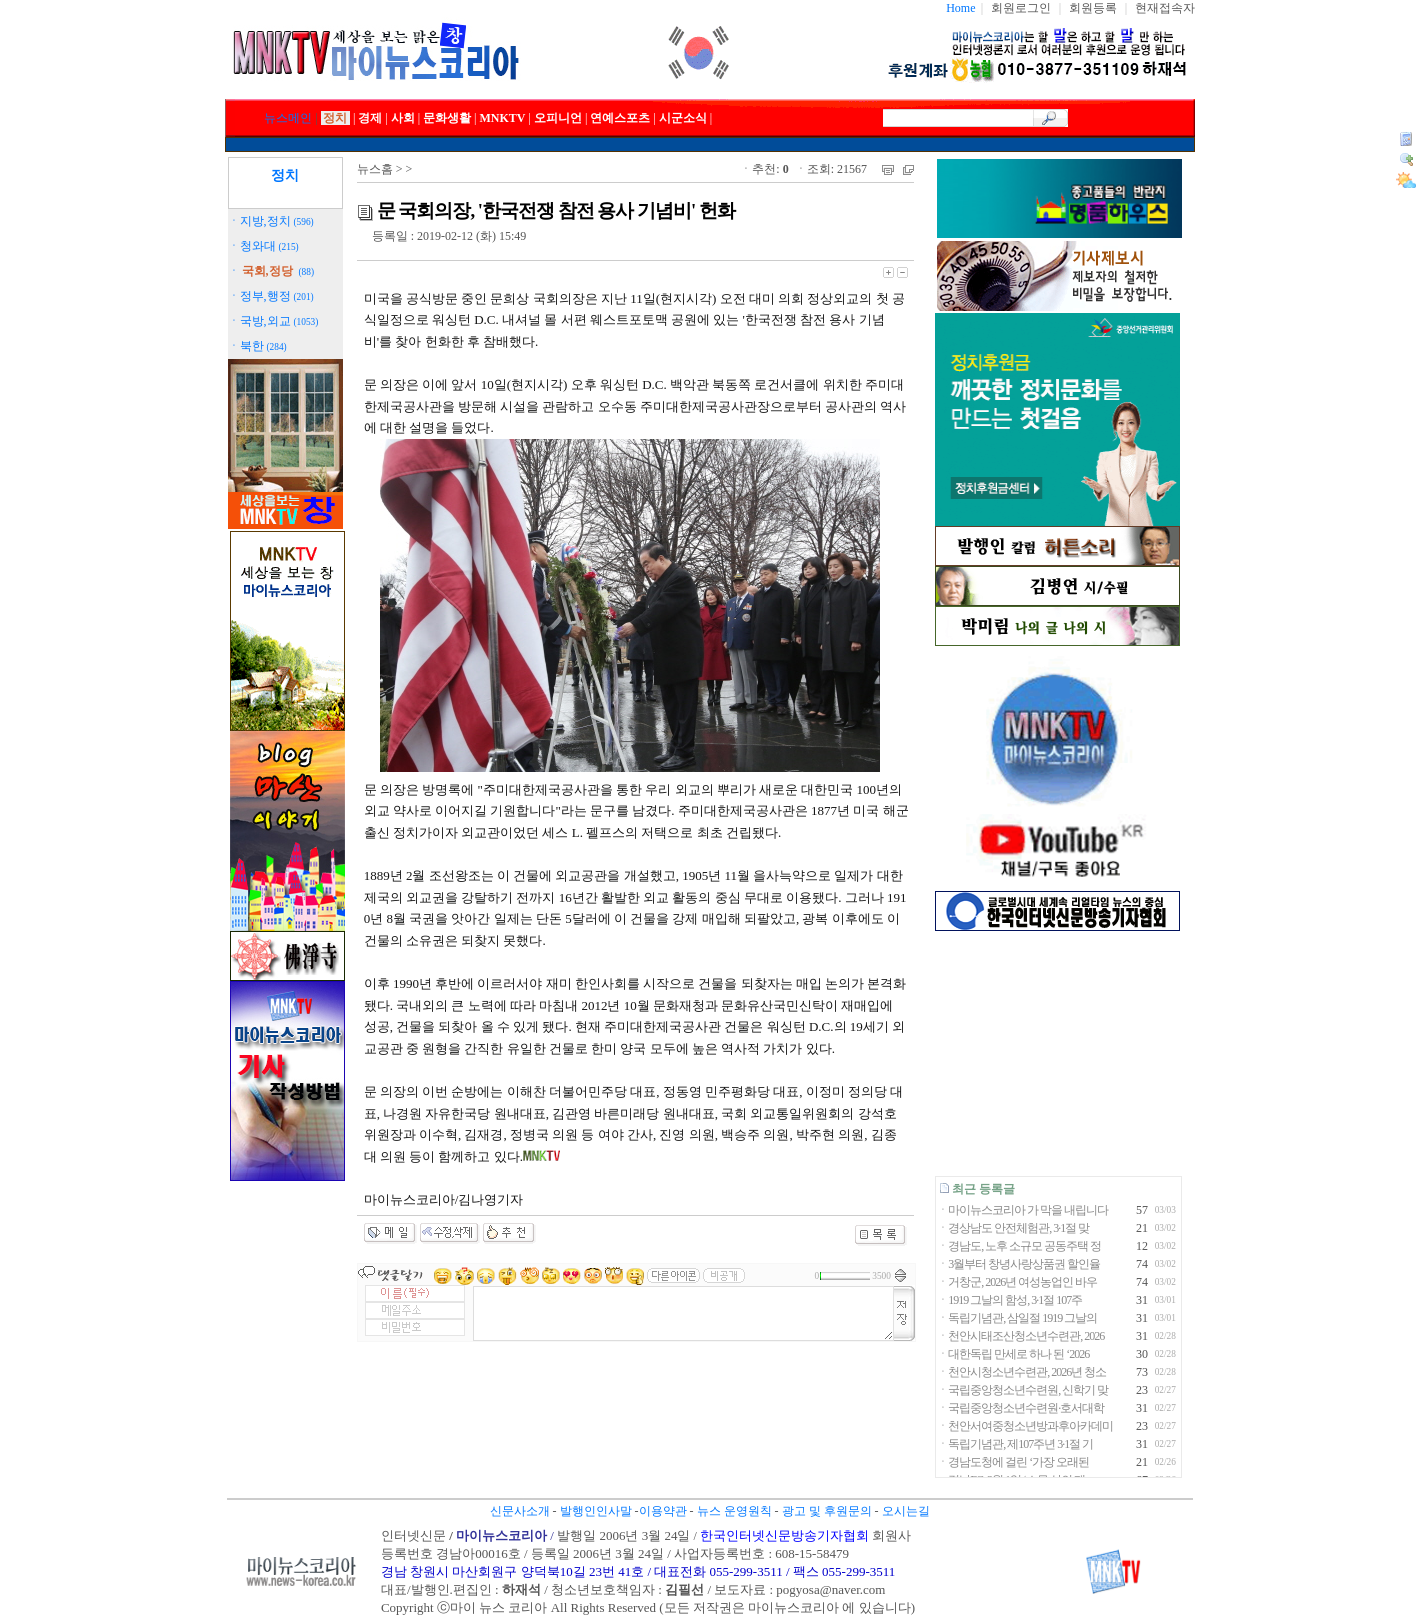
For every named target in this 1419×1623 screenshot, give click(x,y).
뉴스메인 (288, 118)
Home (960, 8)
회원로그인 (1021, 8)
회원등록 (1093, 8)
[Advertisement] (1057, 1053)
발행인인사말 (596, 1511)
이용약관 (663, 1511)
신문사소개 (520, 1511)
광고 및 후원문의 (827, 1511)
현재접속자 (1165, 8)
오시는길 (906, 1511)
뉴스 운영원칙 (734, 1511)
